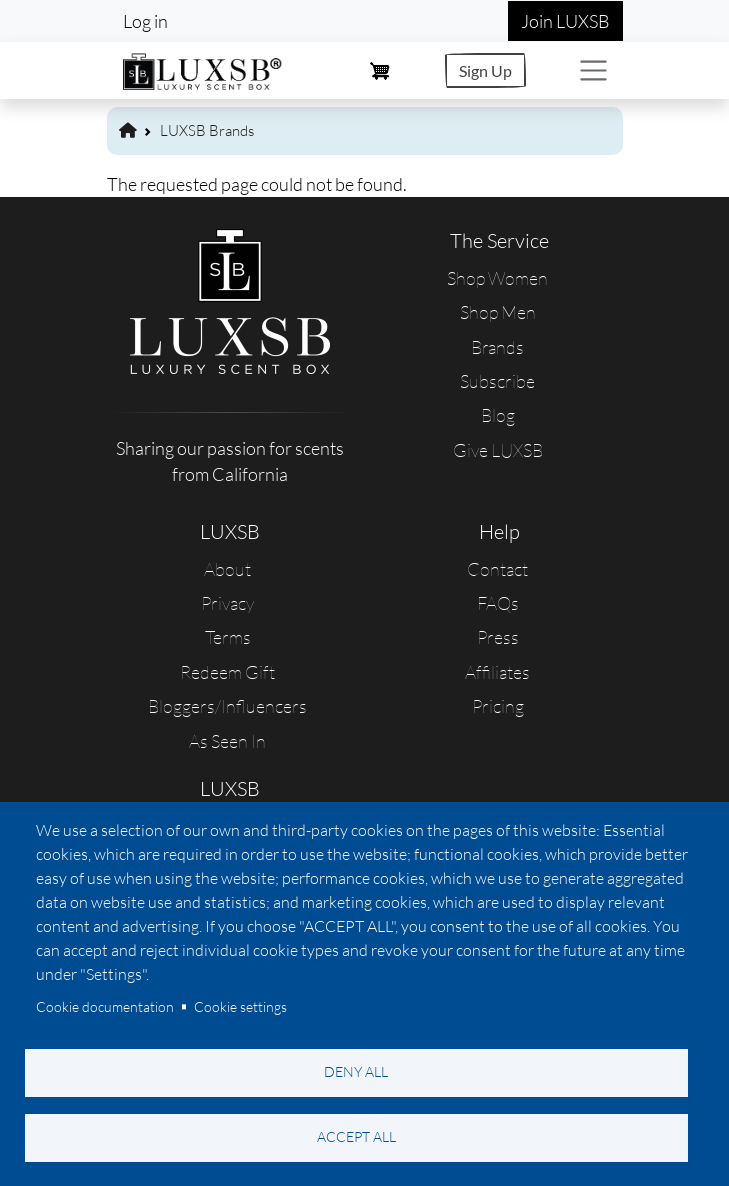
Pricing (498, 706)
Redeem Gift (227, 672)
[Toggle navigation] (593, 70)
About (227, 569)
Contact (497, 569)
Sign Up (485, 70)
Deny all (356, 1071)
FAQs (498, 603)
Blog (498, 415)
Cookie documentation (105, 1006)
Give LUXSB (498, 450)
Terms (228, 637)
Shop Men (498, 312)
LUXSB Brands (207, 130)
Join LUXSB (565, 21)
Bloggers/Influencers (227, 706)
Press (498, 637)
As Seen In (227, 741)
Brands (497, 347)
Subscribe (497, 381)
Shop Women (497, 278)
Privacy (227, 603)
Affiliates (497, 672)
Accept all (356, 1136)
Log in (145, 21)
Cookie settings (240, 1006)
